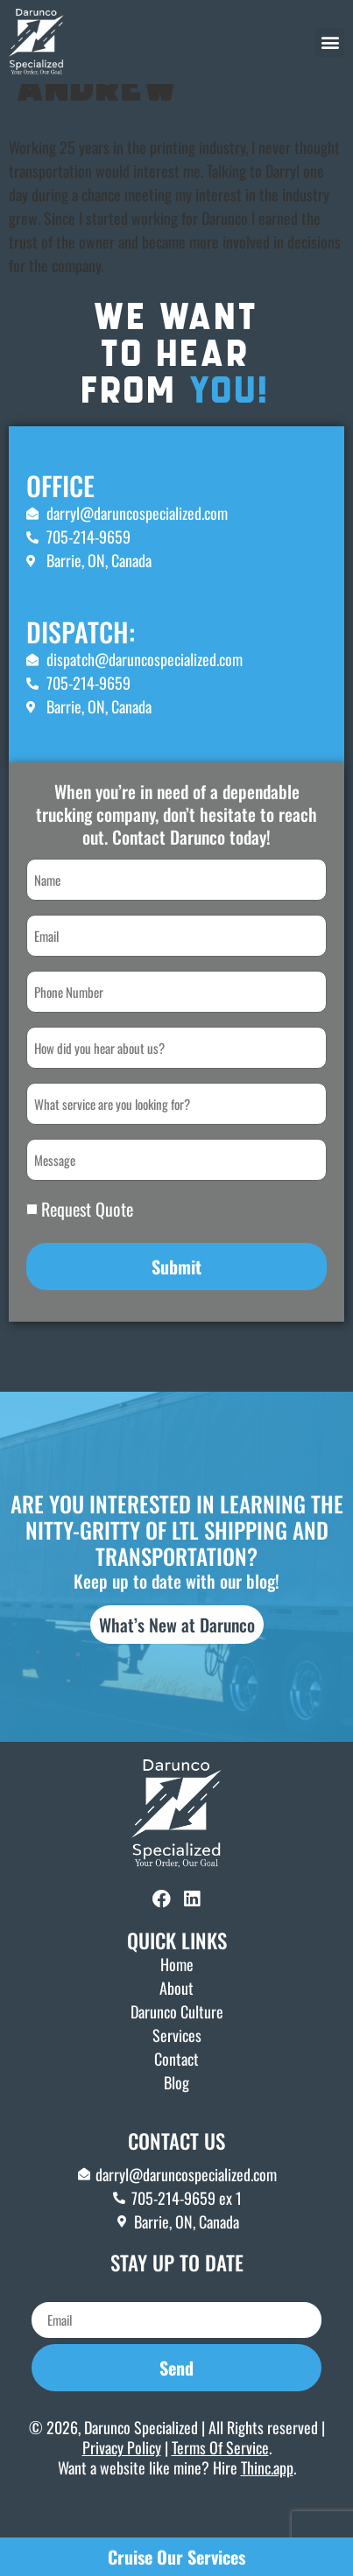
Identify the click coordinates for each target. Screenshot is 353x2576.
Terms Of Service (220, 2485)
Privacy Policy (121, 2485)
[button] (329, 42)
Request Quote (87, 1246)
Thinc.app (267, 2506)
